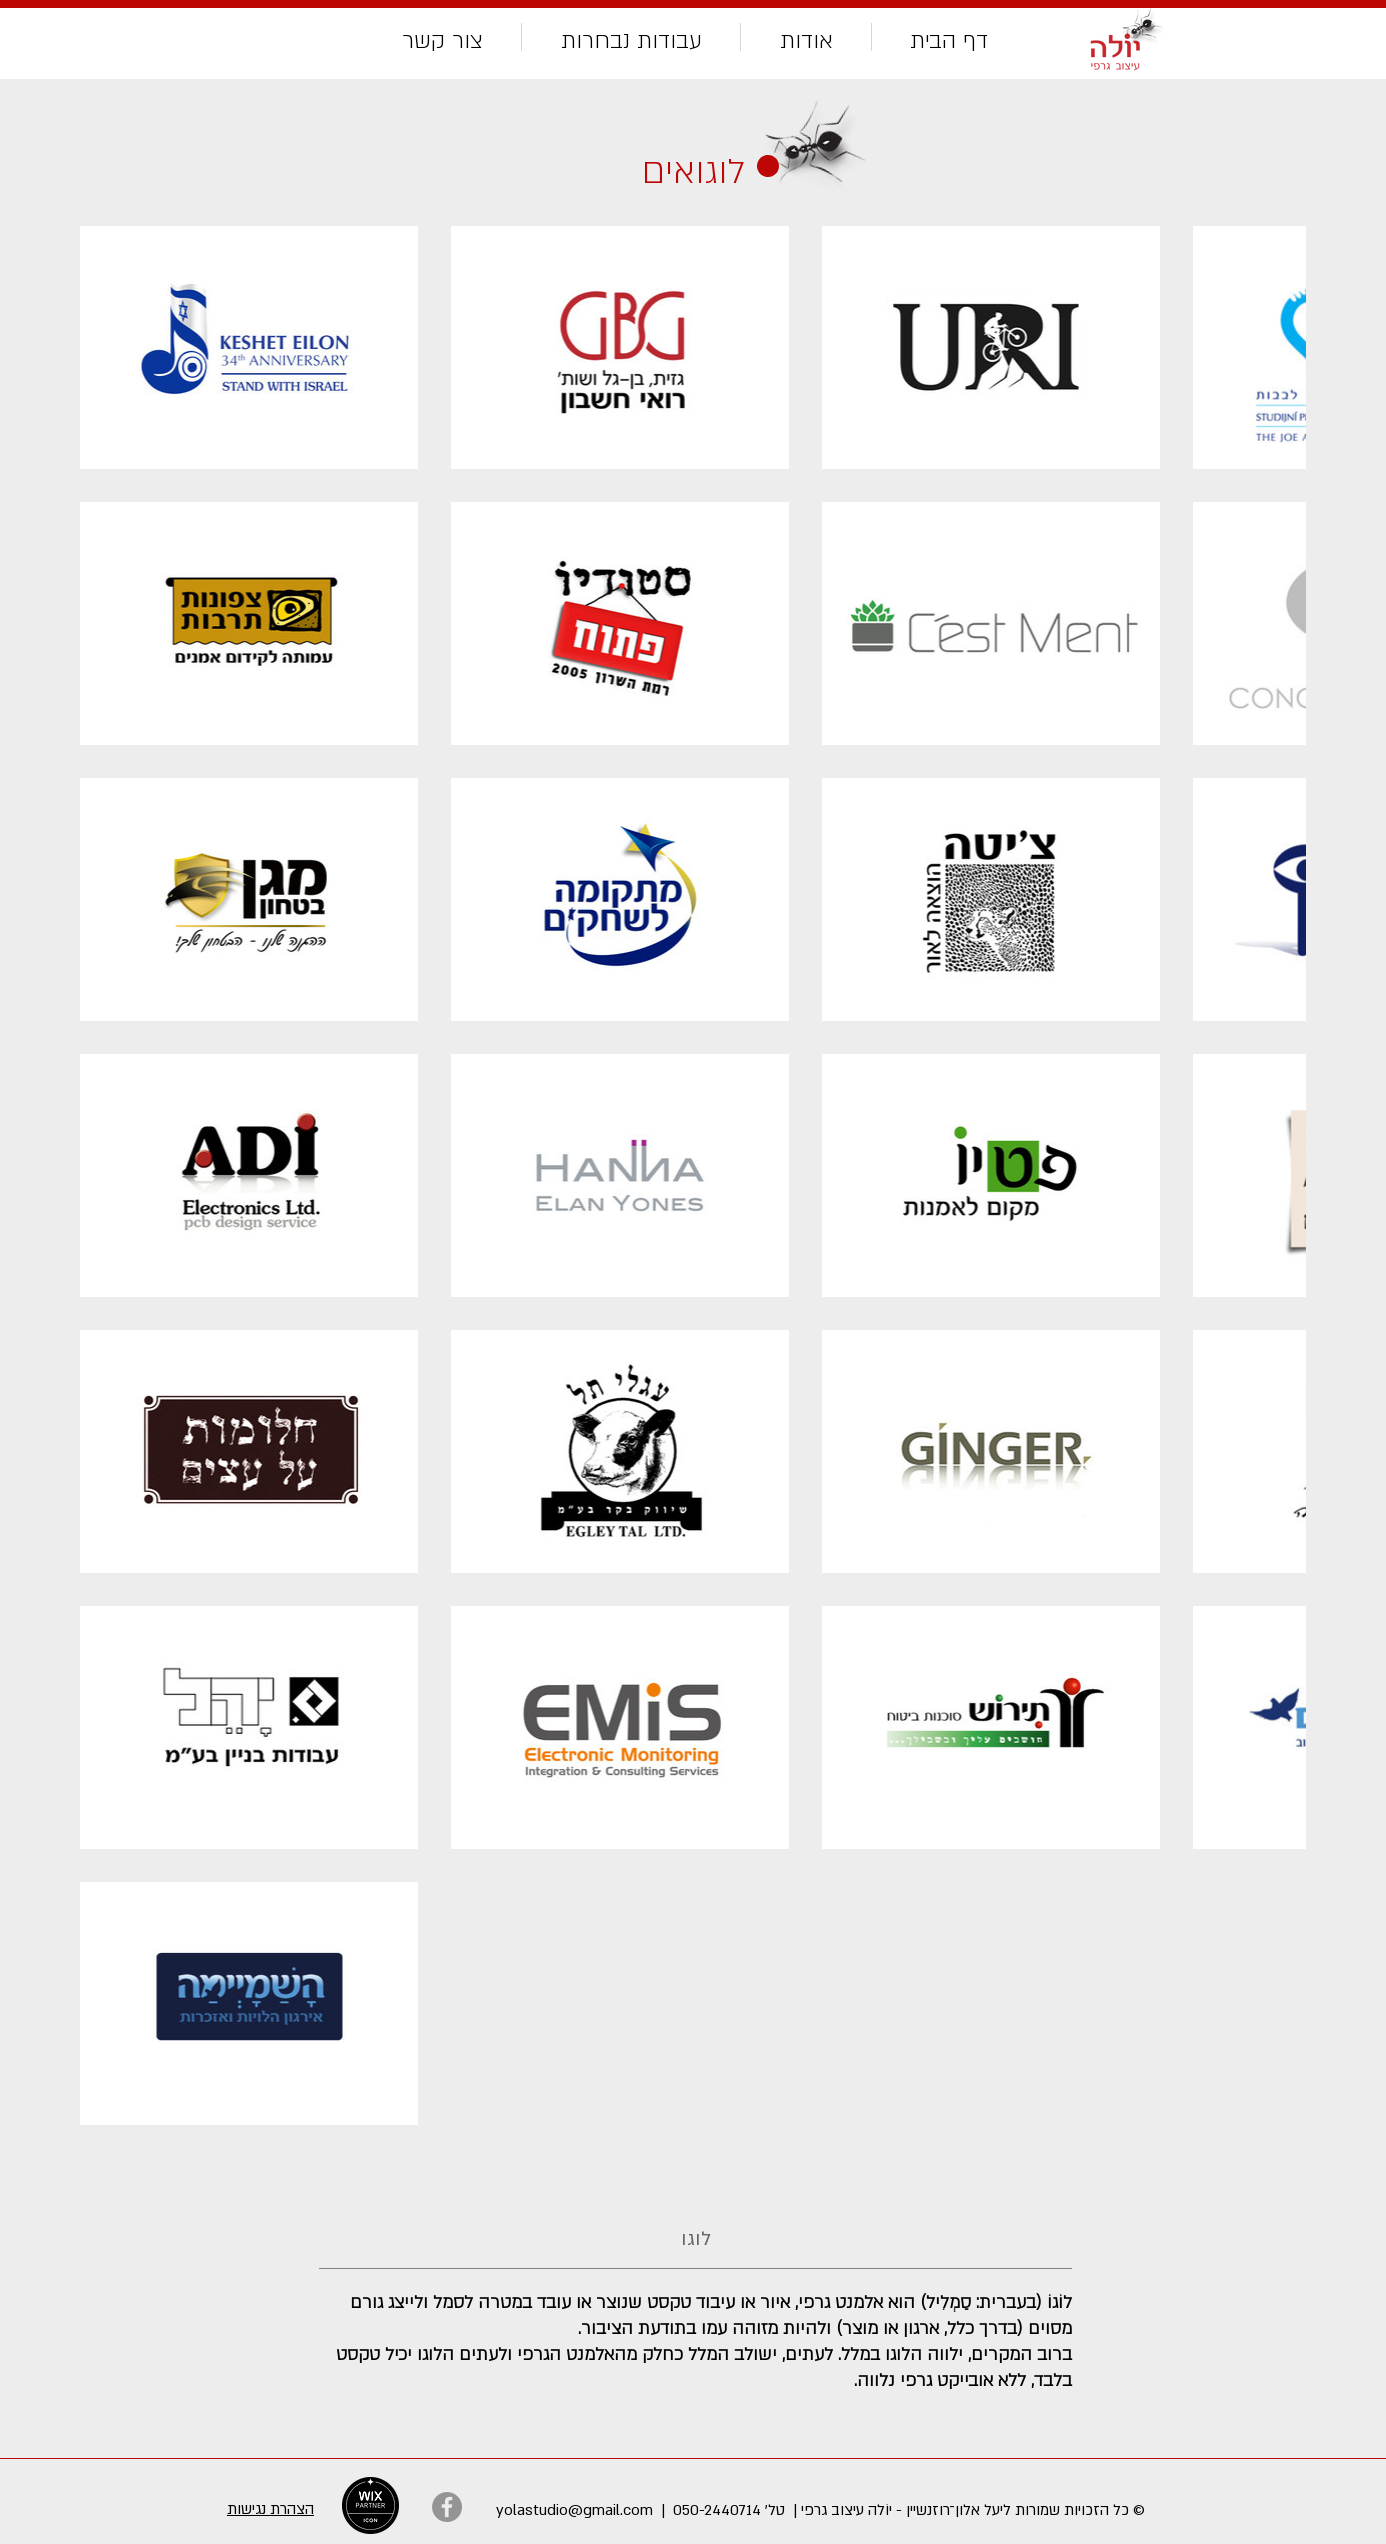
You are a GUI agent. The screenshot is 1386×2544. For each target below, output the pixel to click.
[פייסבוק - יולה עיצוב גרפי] (447, 2507)
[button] (631, 37)
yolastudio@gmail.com (574, 2510)
